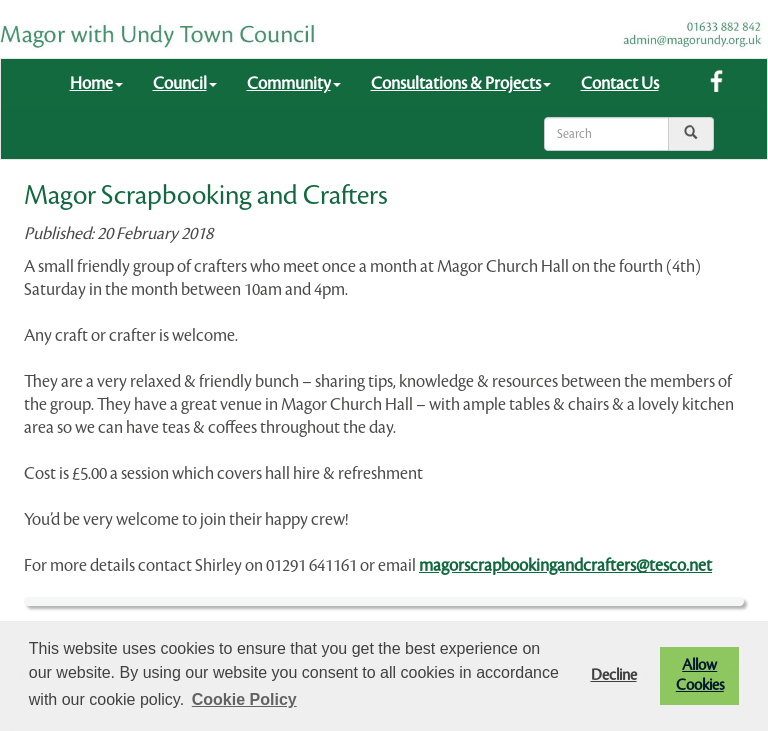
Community (294, 83)
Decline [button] (614, 675)
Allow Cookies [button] (700, 675)
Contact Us (620, 83)
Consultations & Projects (461, 83)
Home (96, 83)
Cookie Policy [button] (244, 699)
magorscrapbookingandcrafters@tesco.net (565, 565)
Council (185, 83)
